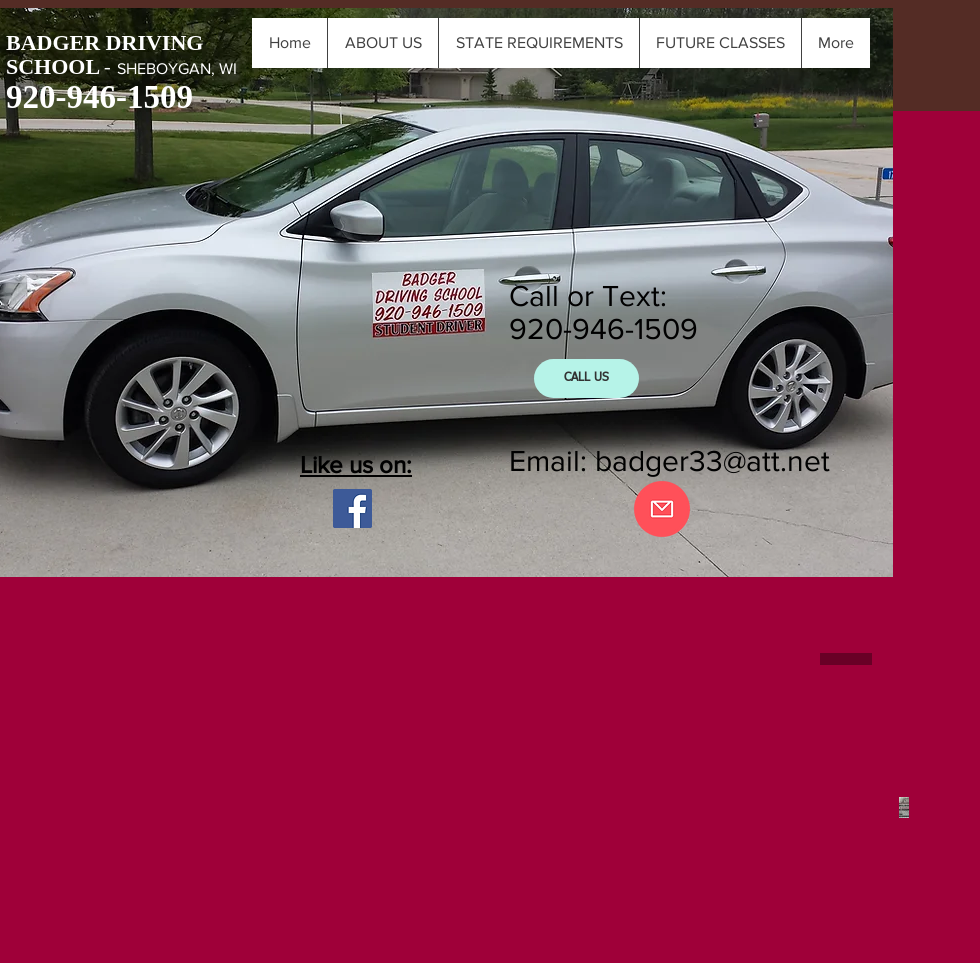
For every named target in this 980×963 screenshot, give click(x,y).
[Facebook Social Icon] (352, 508)
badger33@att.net (712, 461)
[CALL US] (586, 378)
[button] (720, 43)
